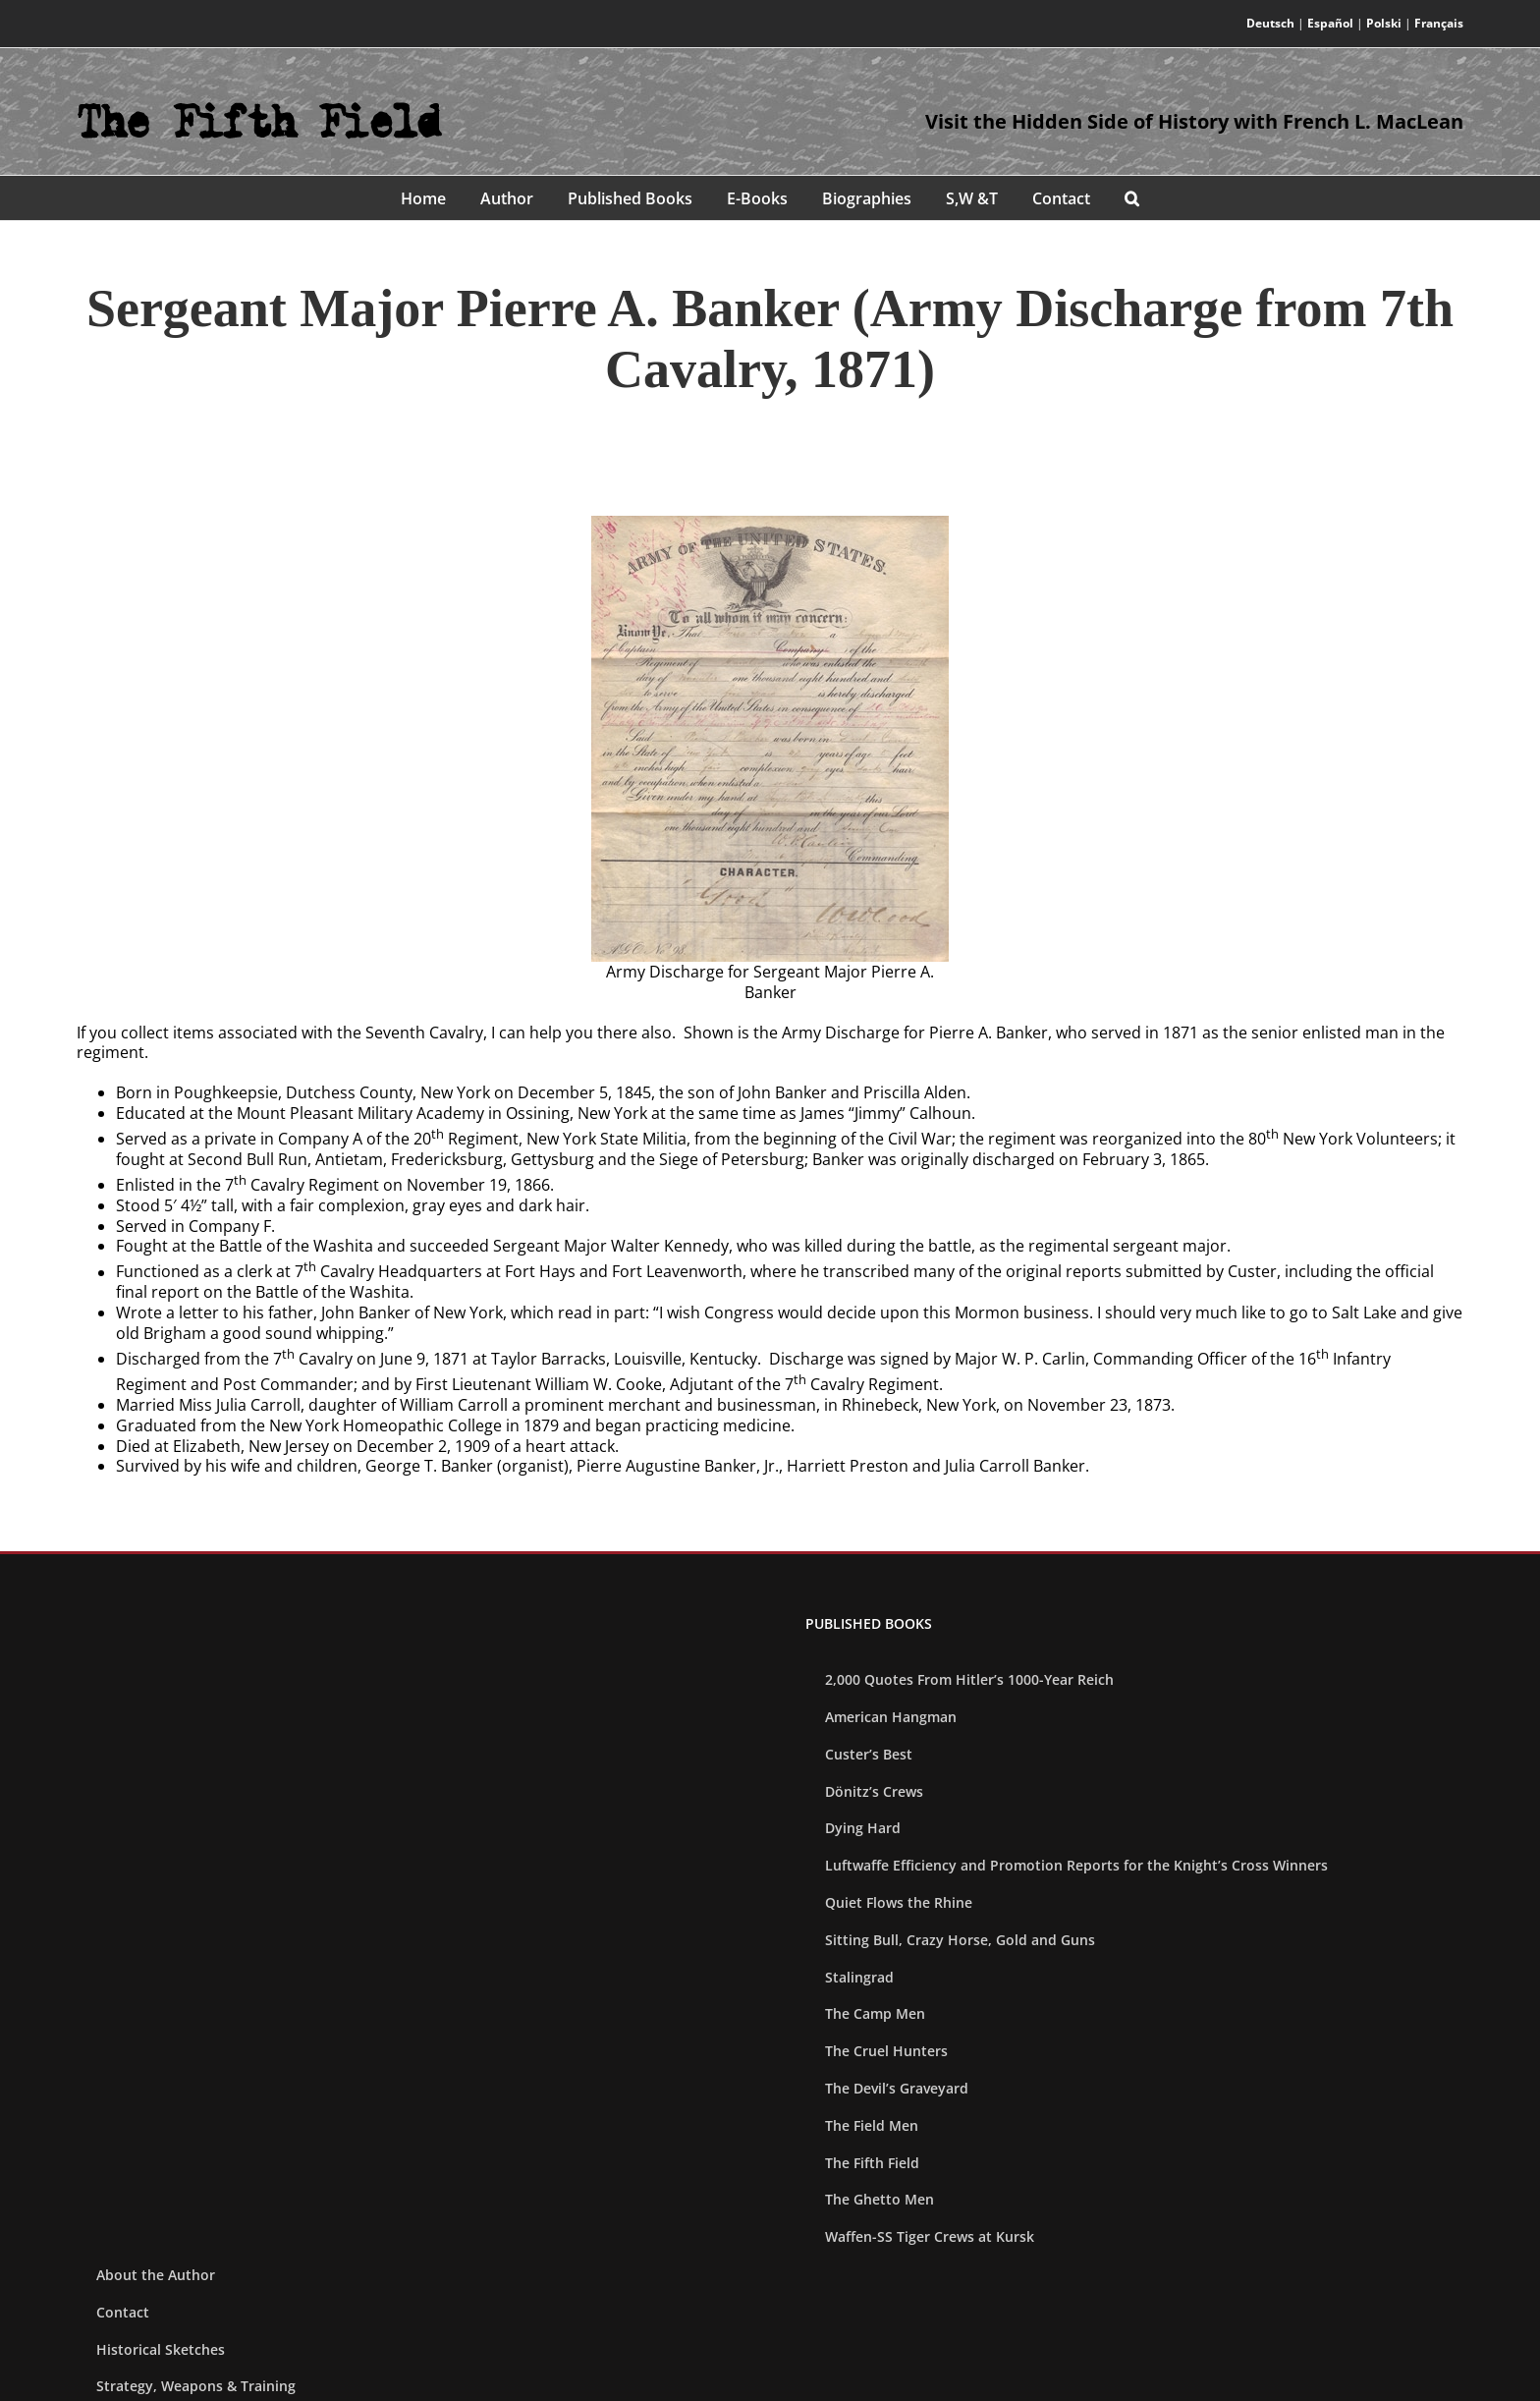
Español (1330, 23)
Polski (1384, 23)
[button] (1132, 198)
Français (1438, 23)
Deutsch (1270, 23)
